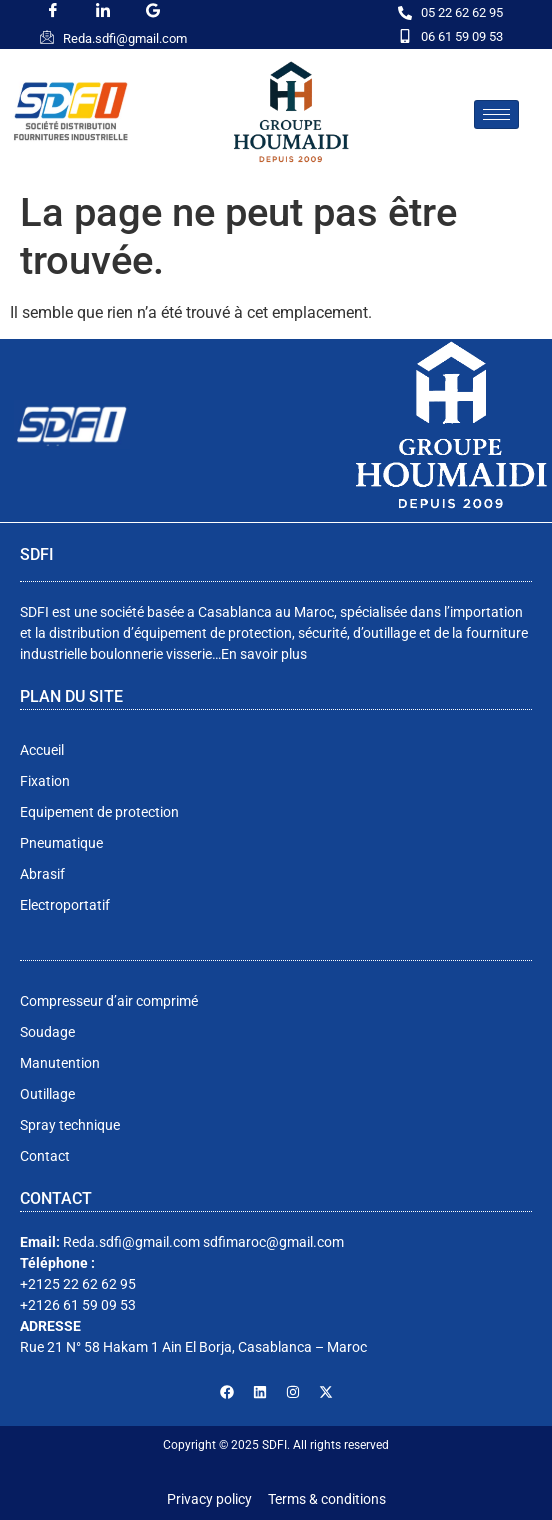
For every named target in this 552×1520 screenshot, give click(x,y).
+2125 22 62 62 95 (78, 1284)
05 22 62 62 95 (462, 12)
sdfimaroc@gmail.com (273, 1242)
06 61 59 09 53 (462, 36)
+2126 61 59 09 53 (78, 1305)
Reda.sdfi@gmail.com (125, 38)
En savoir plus (264, 654)
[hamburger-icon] (496, 114)
